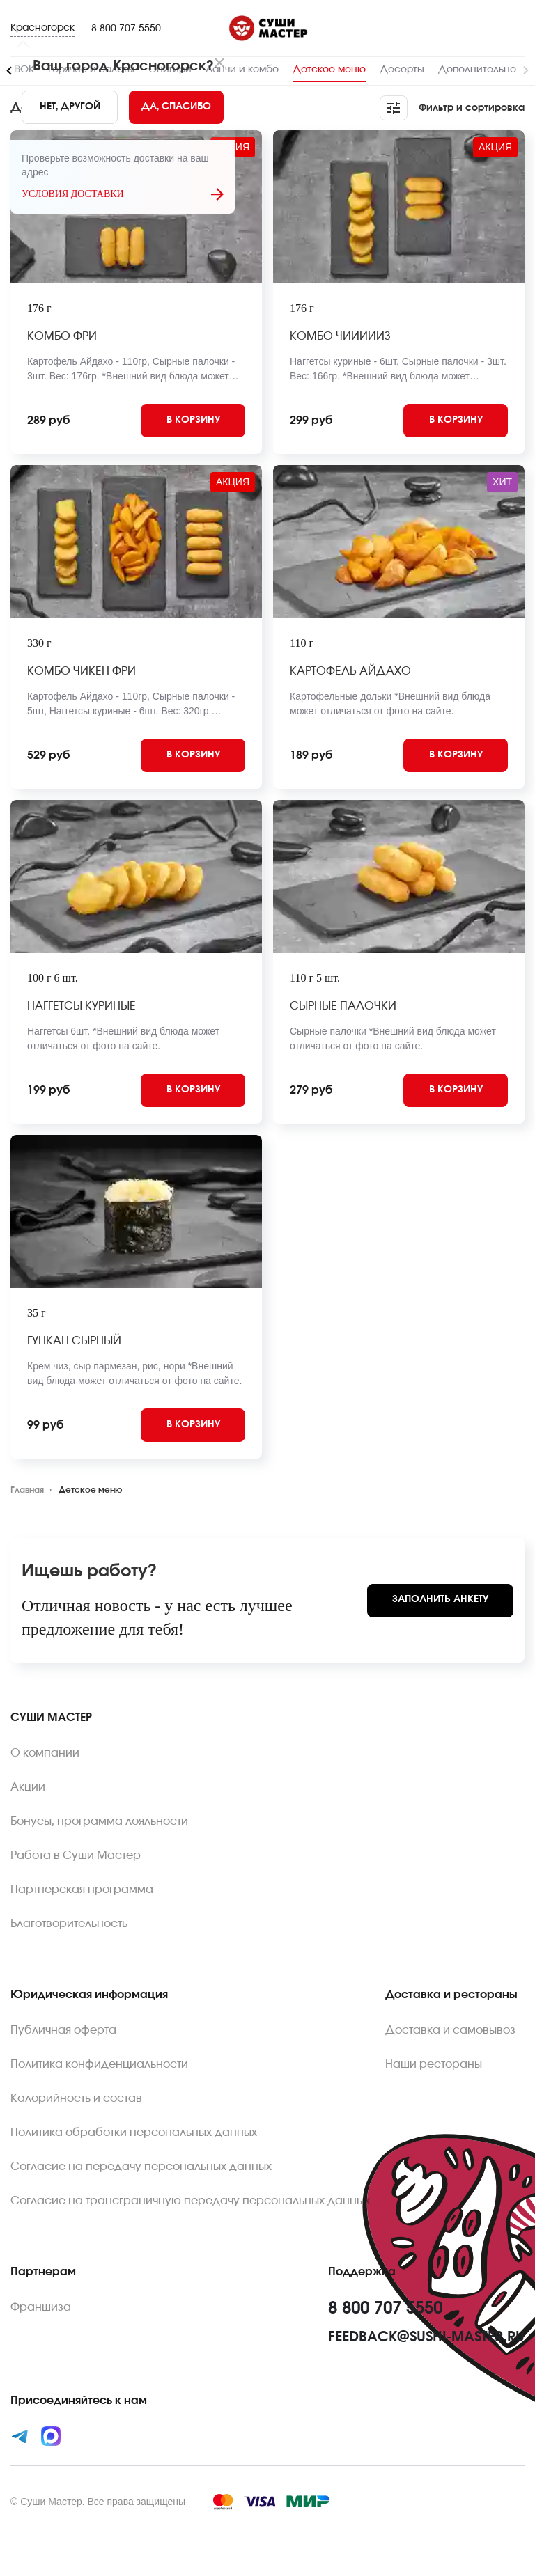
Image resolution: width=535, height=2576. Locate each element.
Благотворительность (68, 1923)
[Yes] (176, 107)
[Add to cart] (193, 420)
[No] (70, 107)
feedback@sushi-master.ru (426, 2337)
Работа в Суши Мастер (75, 1855)
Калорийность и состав (76, 2098)
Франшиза (40, 2307)
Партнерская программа (81, 1889)
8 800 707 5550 (126, 28)
